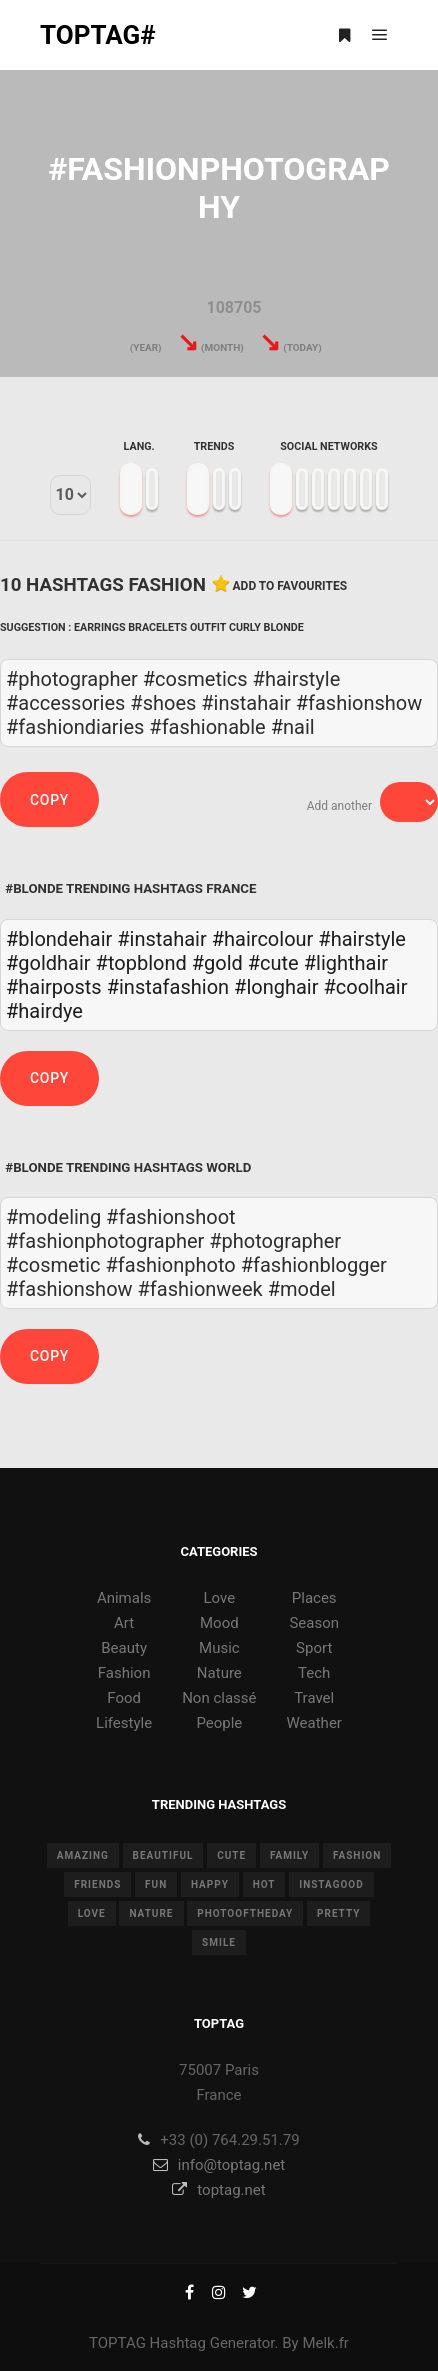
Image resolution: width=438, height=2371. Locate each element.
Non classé (219, 1698)
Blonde (284, 627)
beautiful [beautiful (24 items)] (163, 1855)
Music (219, 1648)
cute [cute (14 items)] (231, 1855)
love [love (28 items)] (92, 1913)
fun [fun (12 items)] (156, 1884)
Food (124, 1698)
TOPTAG (117, 2343)
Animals (124, 1598)
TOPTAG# (98, 35)
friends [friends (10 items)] (97, 1884)
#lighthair (346, 963)
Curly (245, 627)
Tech (314, 1673)
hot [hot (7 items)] (264, 1884)
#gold (217, 963)
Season (314, 1623)
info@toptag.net (219, 2165)
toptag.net (218, 2190)
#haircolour (263, 939)
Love (220, 1598)
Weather (314, 1723)
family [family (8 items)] (289, 1855)
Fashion (124, 1673)
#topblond (141, 963)
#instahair (162, 939)
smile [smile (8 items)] (219, 1942)
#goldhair (48, 963)
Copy (49, 800)
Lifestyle (124, 1723)
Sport (314, 1648)
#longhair (276, 987)
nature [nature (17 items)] (151, 1913)
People (219, 1723)
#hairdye (44, 1011)
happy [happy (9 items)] (210, 1884)
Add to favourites (290, 586)
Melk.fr (325, 2343)
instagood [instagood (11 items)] (331, 1884)
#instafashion (168, 987)
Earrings (100, 627)
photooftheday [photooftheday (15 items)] (245, 1913)
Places (314, 1598)
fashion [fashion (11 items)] (357, 1855)
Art (124, 1623)
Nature (219, 1673)
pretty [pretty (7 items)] (338, 1913)
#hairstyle (362, 939)
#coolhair (365, 987)
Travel (314, 1698)
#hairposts (54, 987)
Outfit (208, 627)
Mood (219, 1623)
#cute (273, 963)
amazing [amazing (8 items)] (83, 1855)
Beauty (124, 1648)
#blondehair (59, 939)
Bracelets (157, 627)
